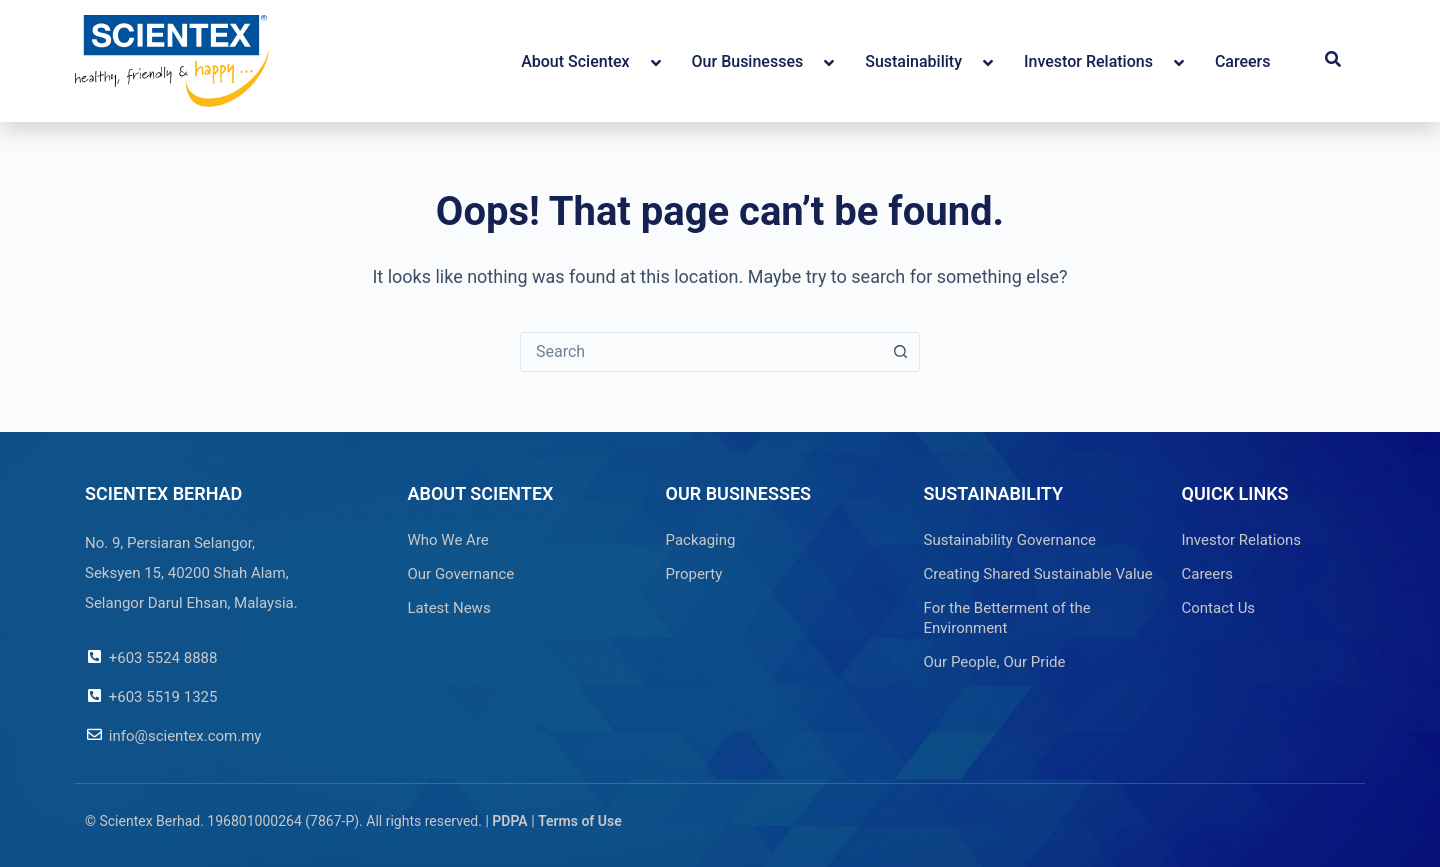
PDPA (509, 821)
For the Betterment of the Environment (1007, 618)
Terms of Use (580, 821)
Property (694, 574)
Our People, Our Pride (995, 662)
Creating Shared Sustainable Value (1038, 574)
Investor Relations (1242, 540)
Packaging (701, 540)
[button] (1333, 61)
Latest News (449, 608)
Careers (1208, 574)
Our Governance (461, 574)
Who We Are (448, 540)
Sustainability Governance (1010, 540)
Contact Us (1219, 608)
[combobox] (701, 352)
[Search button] (900, 352)
